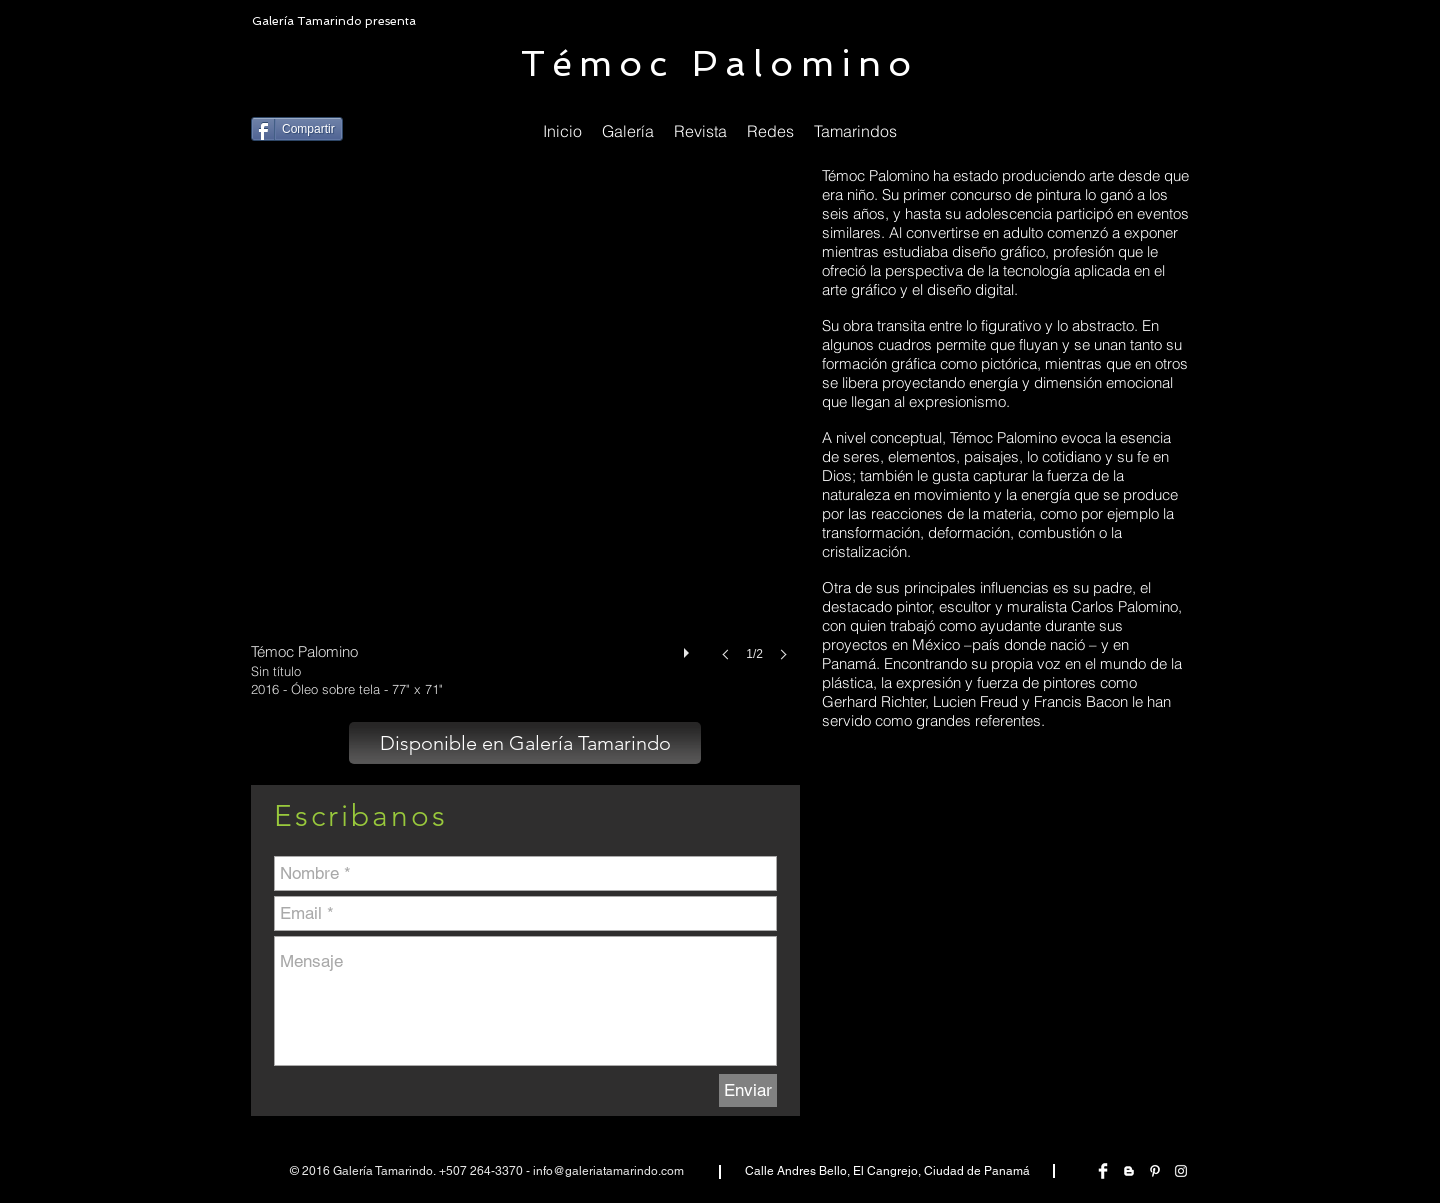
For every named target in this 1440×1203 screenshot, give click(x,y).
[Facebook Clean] (1103, 1171)
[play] (689, 648)
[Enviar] (748, 1090)
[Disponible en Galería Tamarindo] (525, 743)
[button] (770, 131)
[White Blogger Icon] (1129, 1171)
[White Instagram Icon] (1181, 1171)
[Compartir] (297, 129)
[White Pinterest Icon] (1155, 1171)
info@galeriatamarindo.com (608, 1171)
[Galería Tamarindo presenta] (336, 21)
